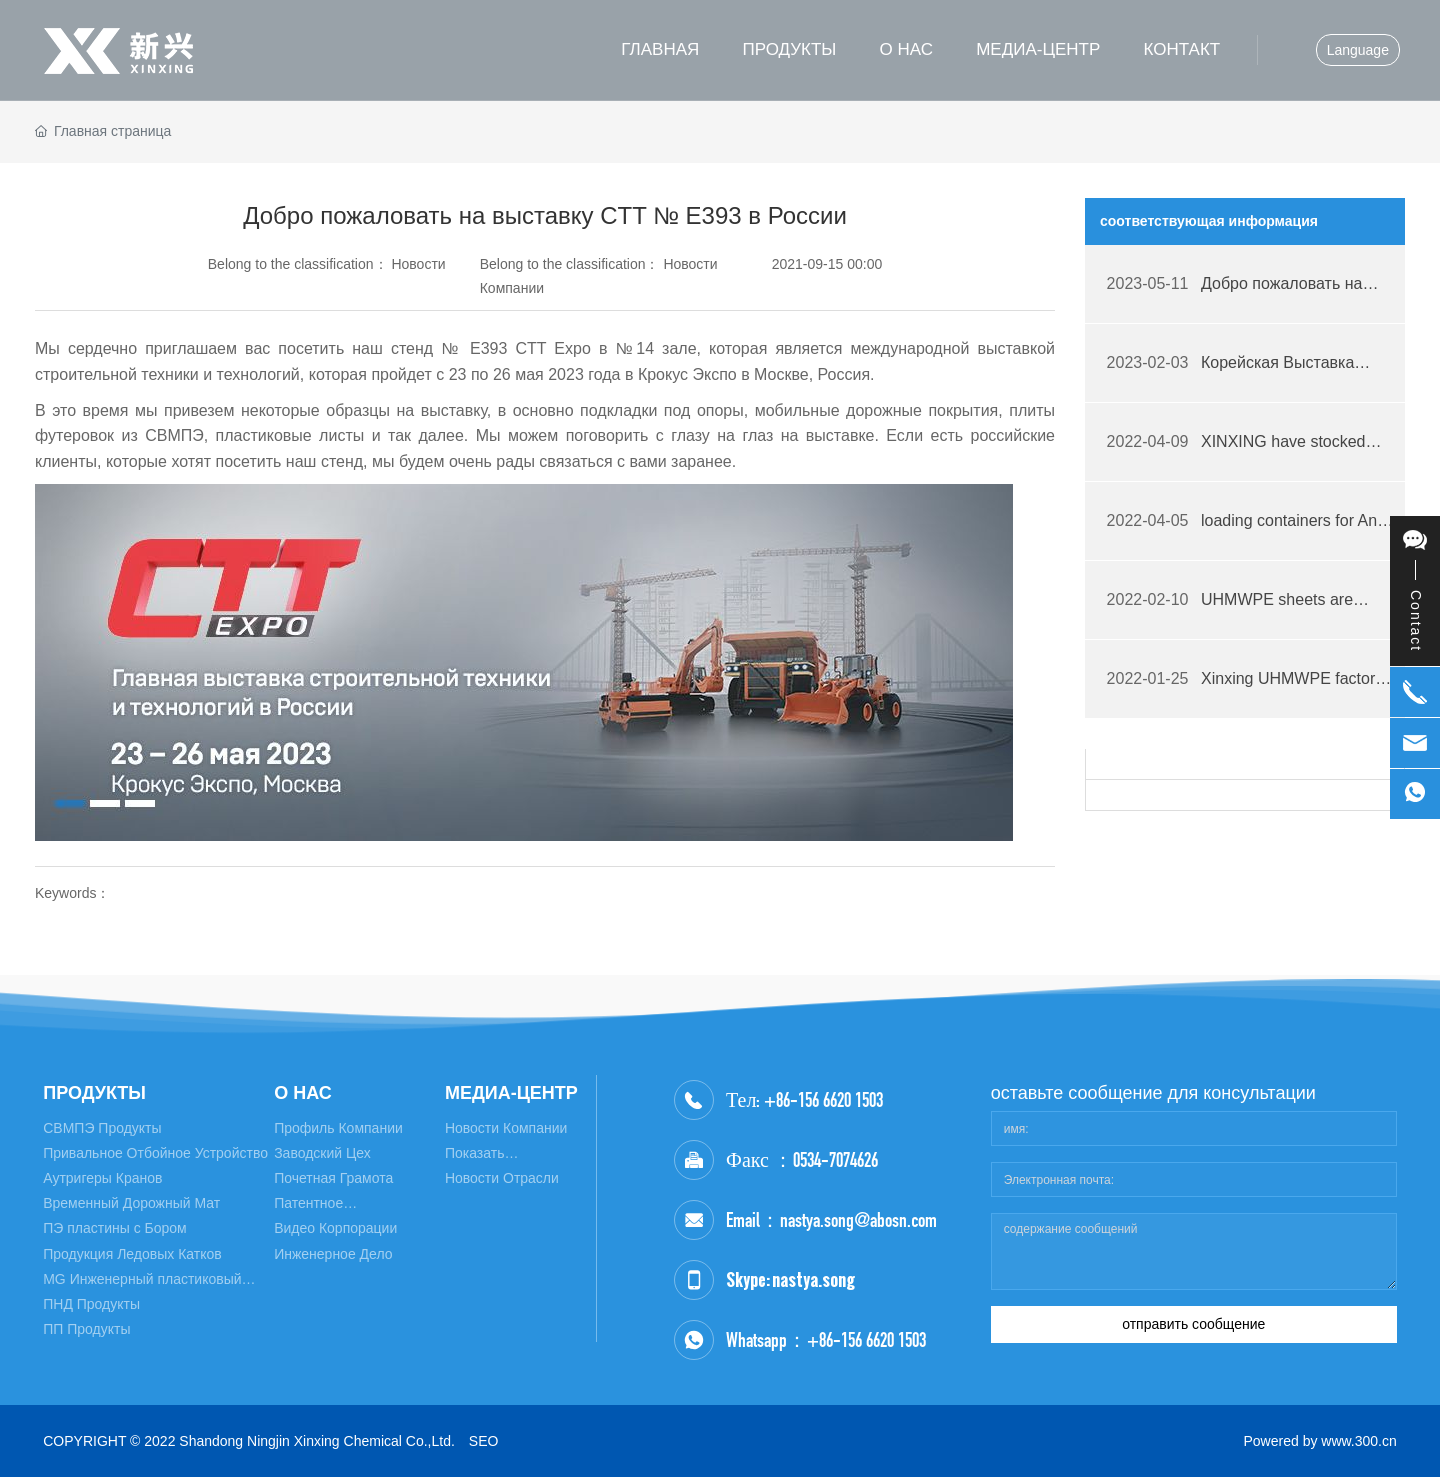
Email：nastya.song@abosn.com (831, 1220)
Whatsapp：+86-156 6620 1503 (826, 1340)
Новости (418, 264)
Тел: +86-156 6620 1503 (804, 1100)
